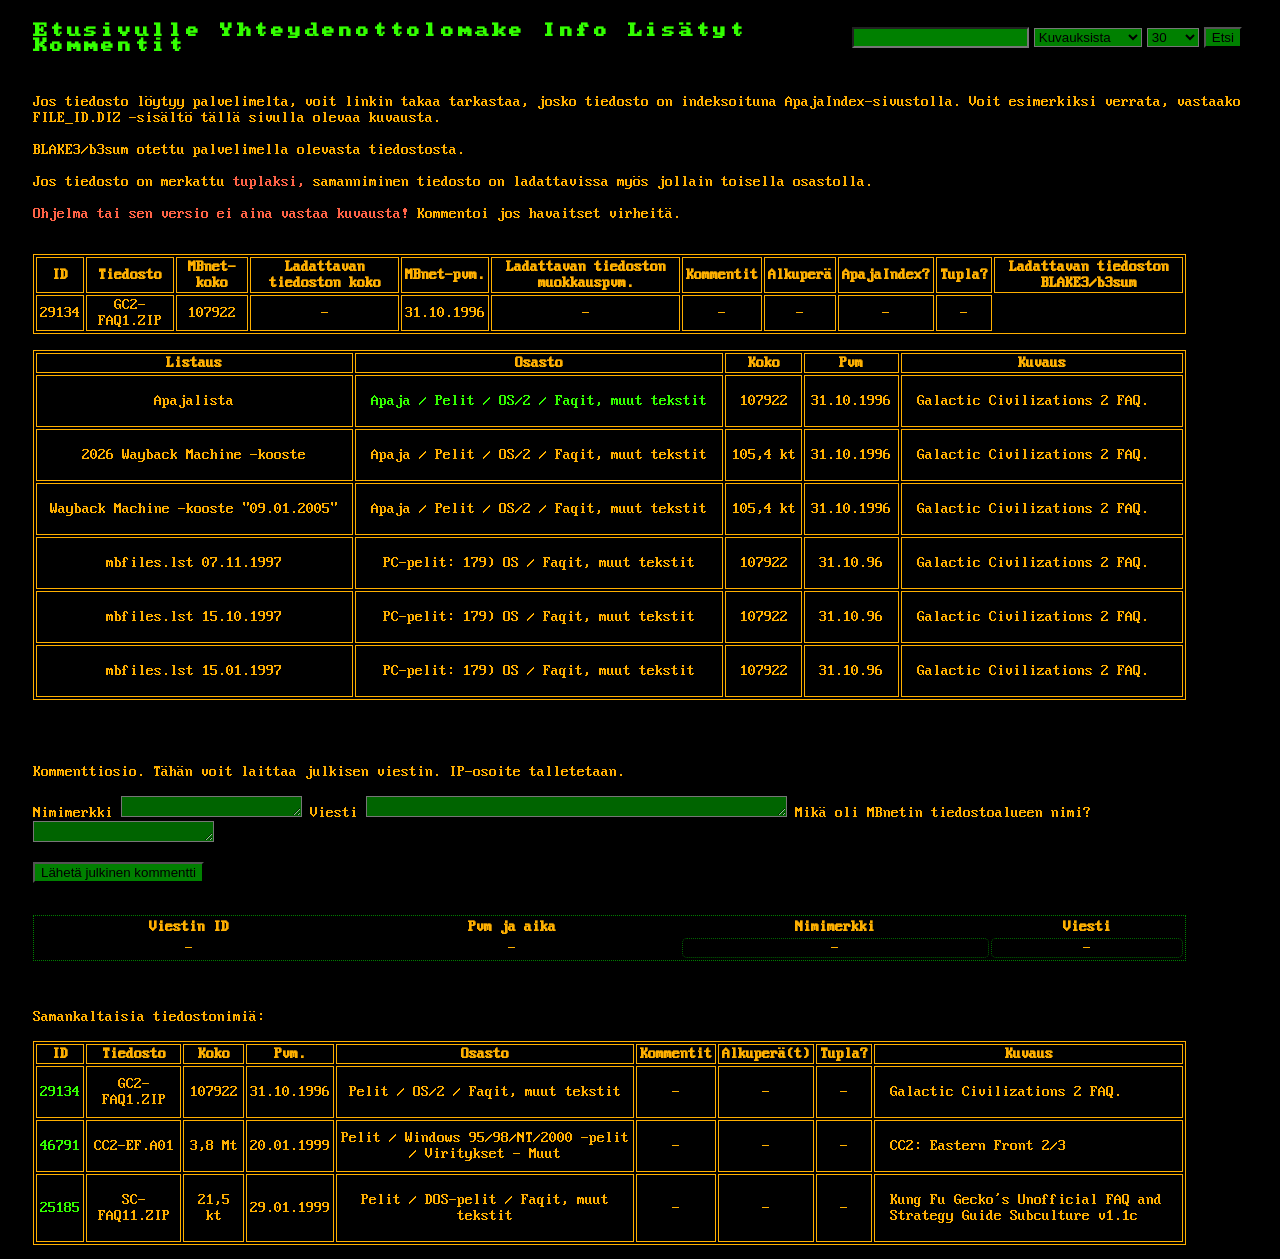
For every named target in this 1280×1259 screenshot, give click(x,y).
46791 (60, 1152)
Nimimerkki (73, 816)
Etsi (1223, 37)
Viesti (354, 816)
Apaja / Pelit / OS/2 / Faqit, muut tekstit (539, 401)
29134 (60, 1098)
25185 (60, 1214)
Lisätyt (687, 30)
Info (577, 30)
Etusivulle (126, 30)
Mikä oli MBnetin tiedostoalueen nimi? (1013, 816)
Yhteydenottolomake (373, 30)
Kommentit (109, 45)
